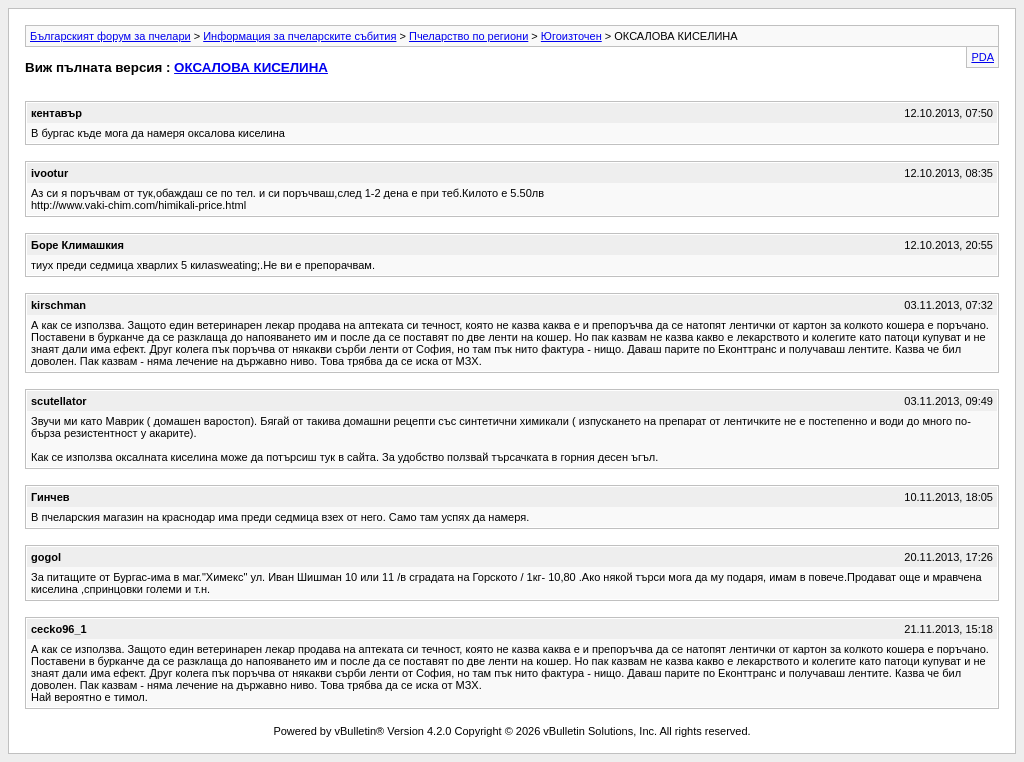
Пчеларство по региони (468, 36)
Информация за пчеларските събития (299, 36)
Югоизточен (571, 36)
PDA (982, 57)
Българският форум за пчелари (110, 36)
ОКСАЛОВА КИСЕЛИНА (251, 67)
